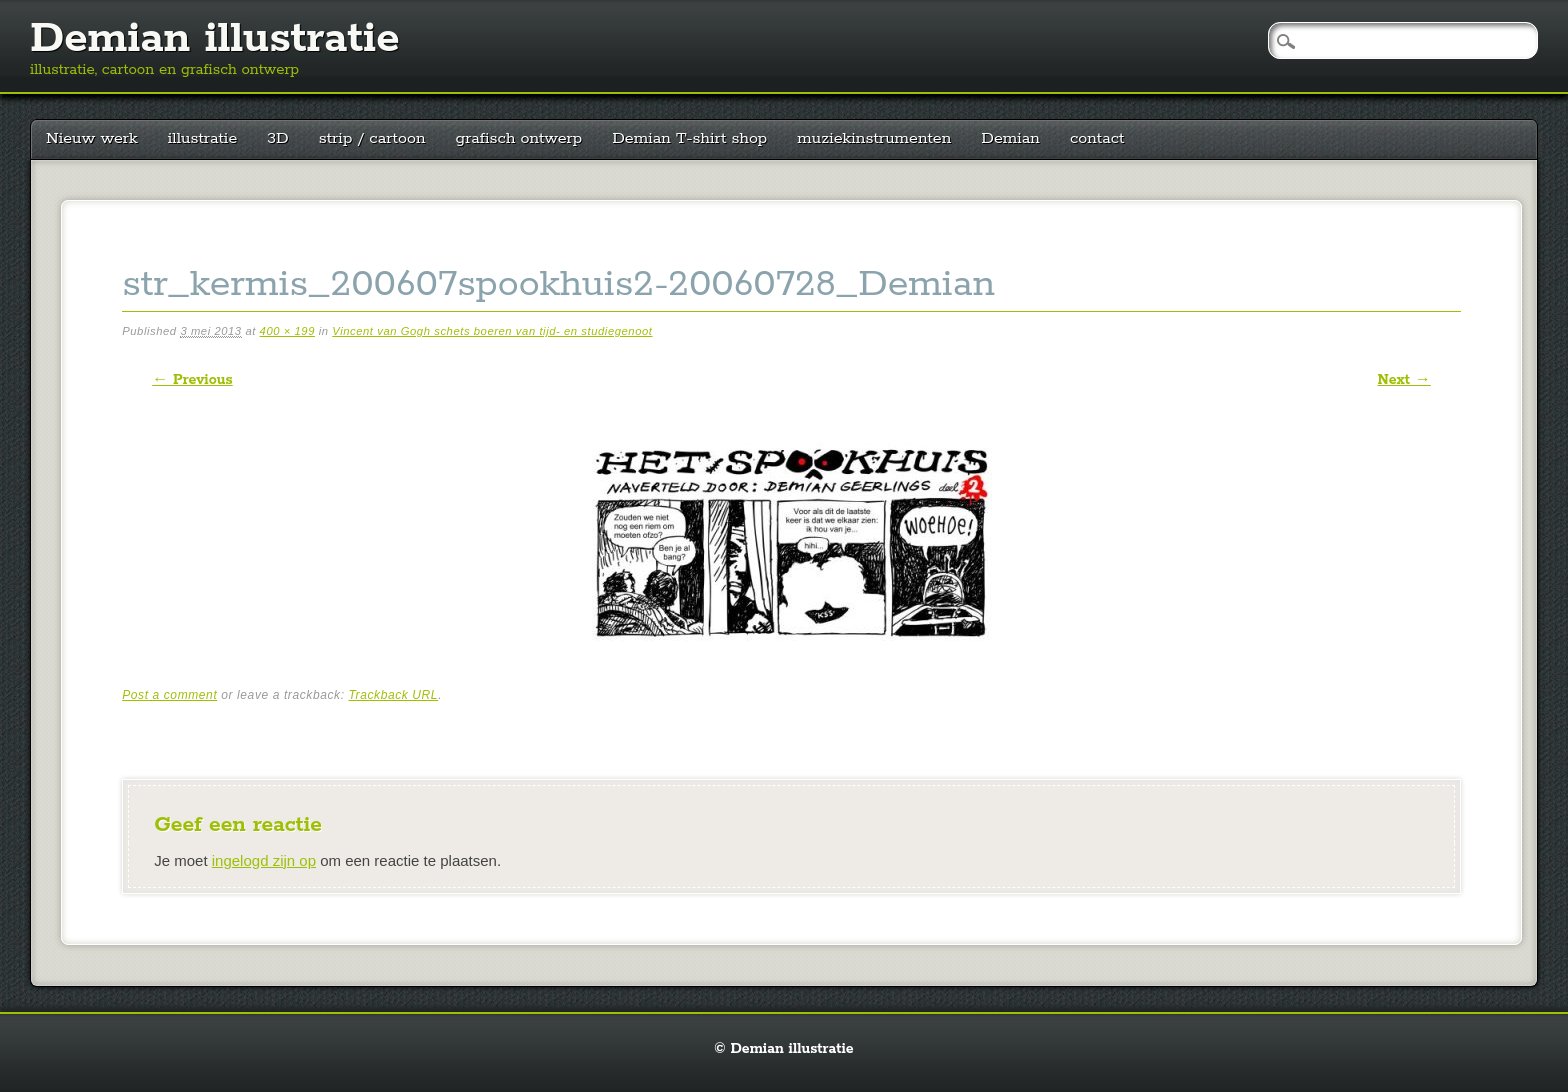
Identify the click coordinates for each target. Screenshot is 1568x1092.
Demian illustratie (215, 39)
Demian (1010, 138)
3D (277, 138)
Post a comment (169, 695)
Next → (1403, 380)
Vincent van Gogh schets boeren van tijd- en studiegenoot (492, 331)
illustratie (203, 138)
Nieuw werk (92, 138)
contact (1097, 138)
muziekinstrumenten (874, 138)
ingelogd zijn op (264, 860)
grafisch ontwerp (519, 138)
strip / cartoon (372, 138)
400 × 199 (287, 331)
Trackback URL (394, 695)
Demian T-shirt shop (689, 138)
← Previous (192, 380)
